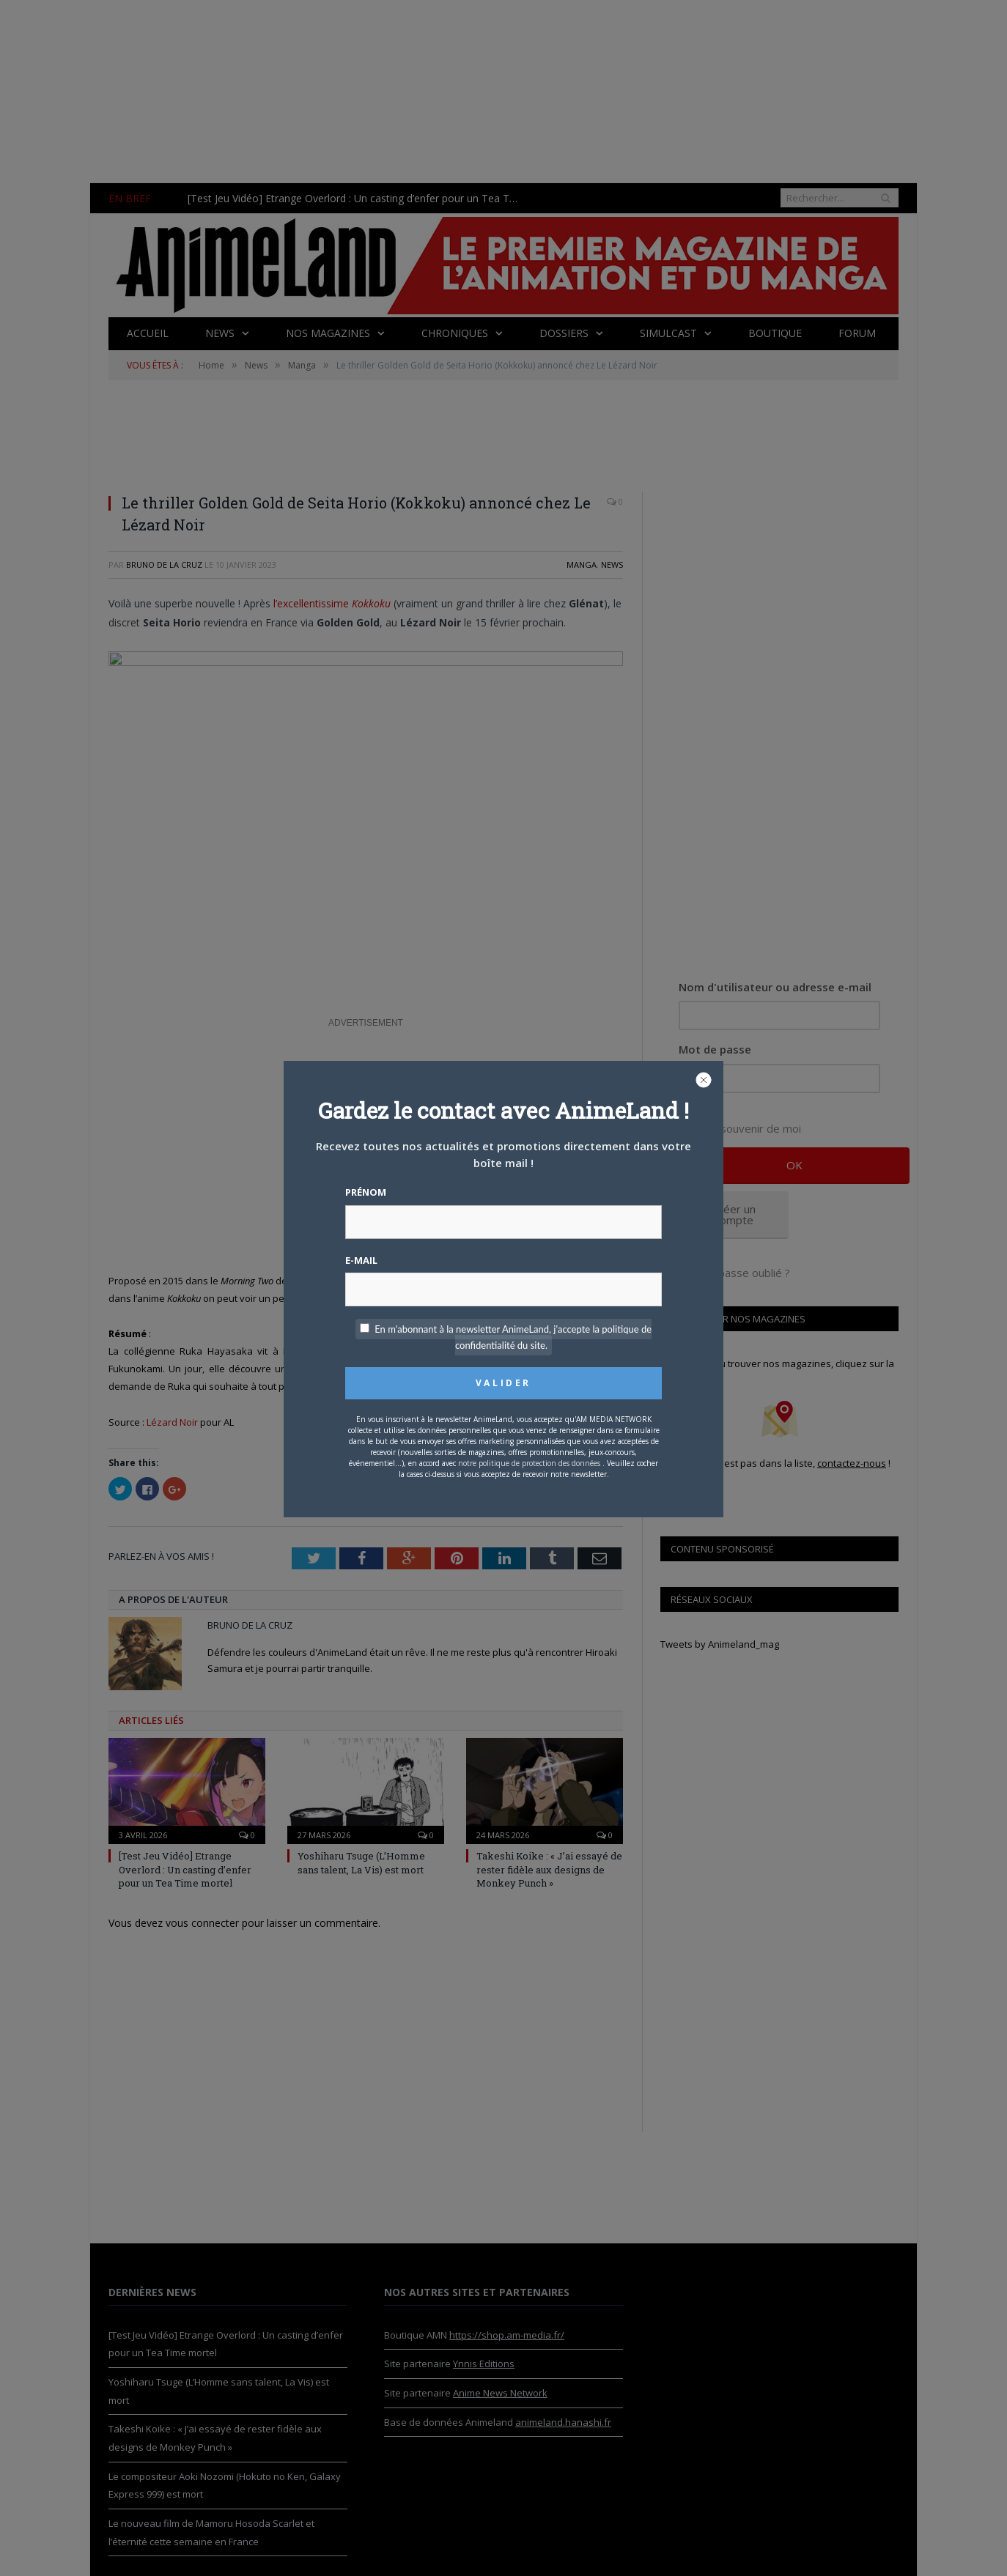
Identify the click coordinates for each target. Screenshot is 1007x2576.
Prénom (365, 1192)
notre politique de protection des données (529, 1463)
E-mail (361, 1260)
